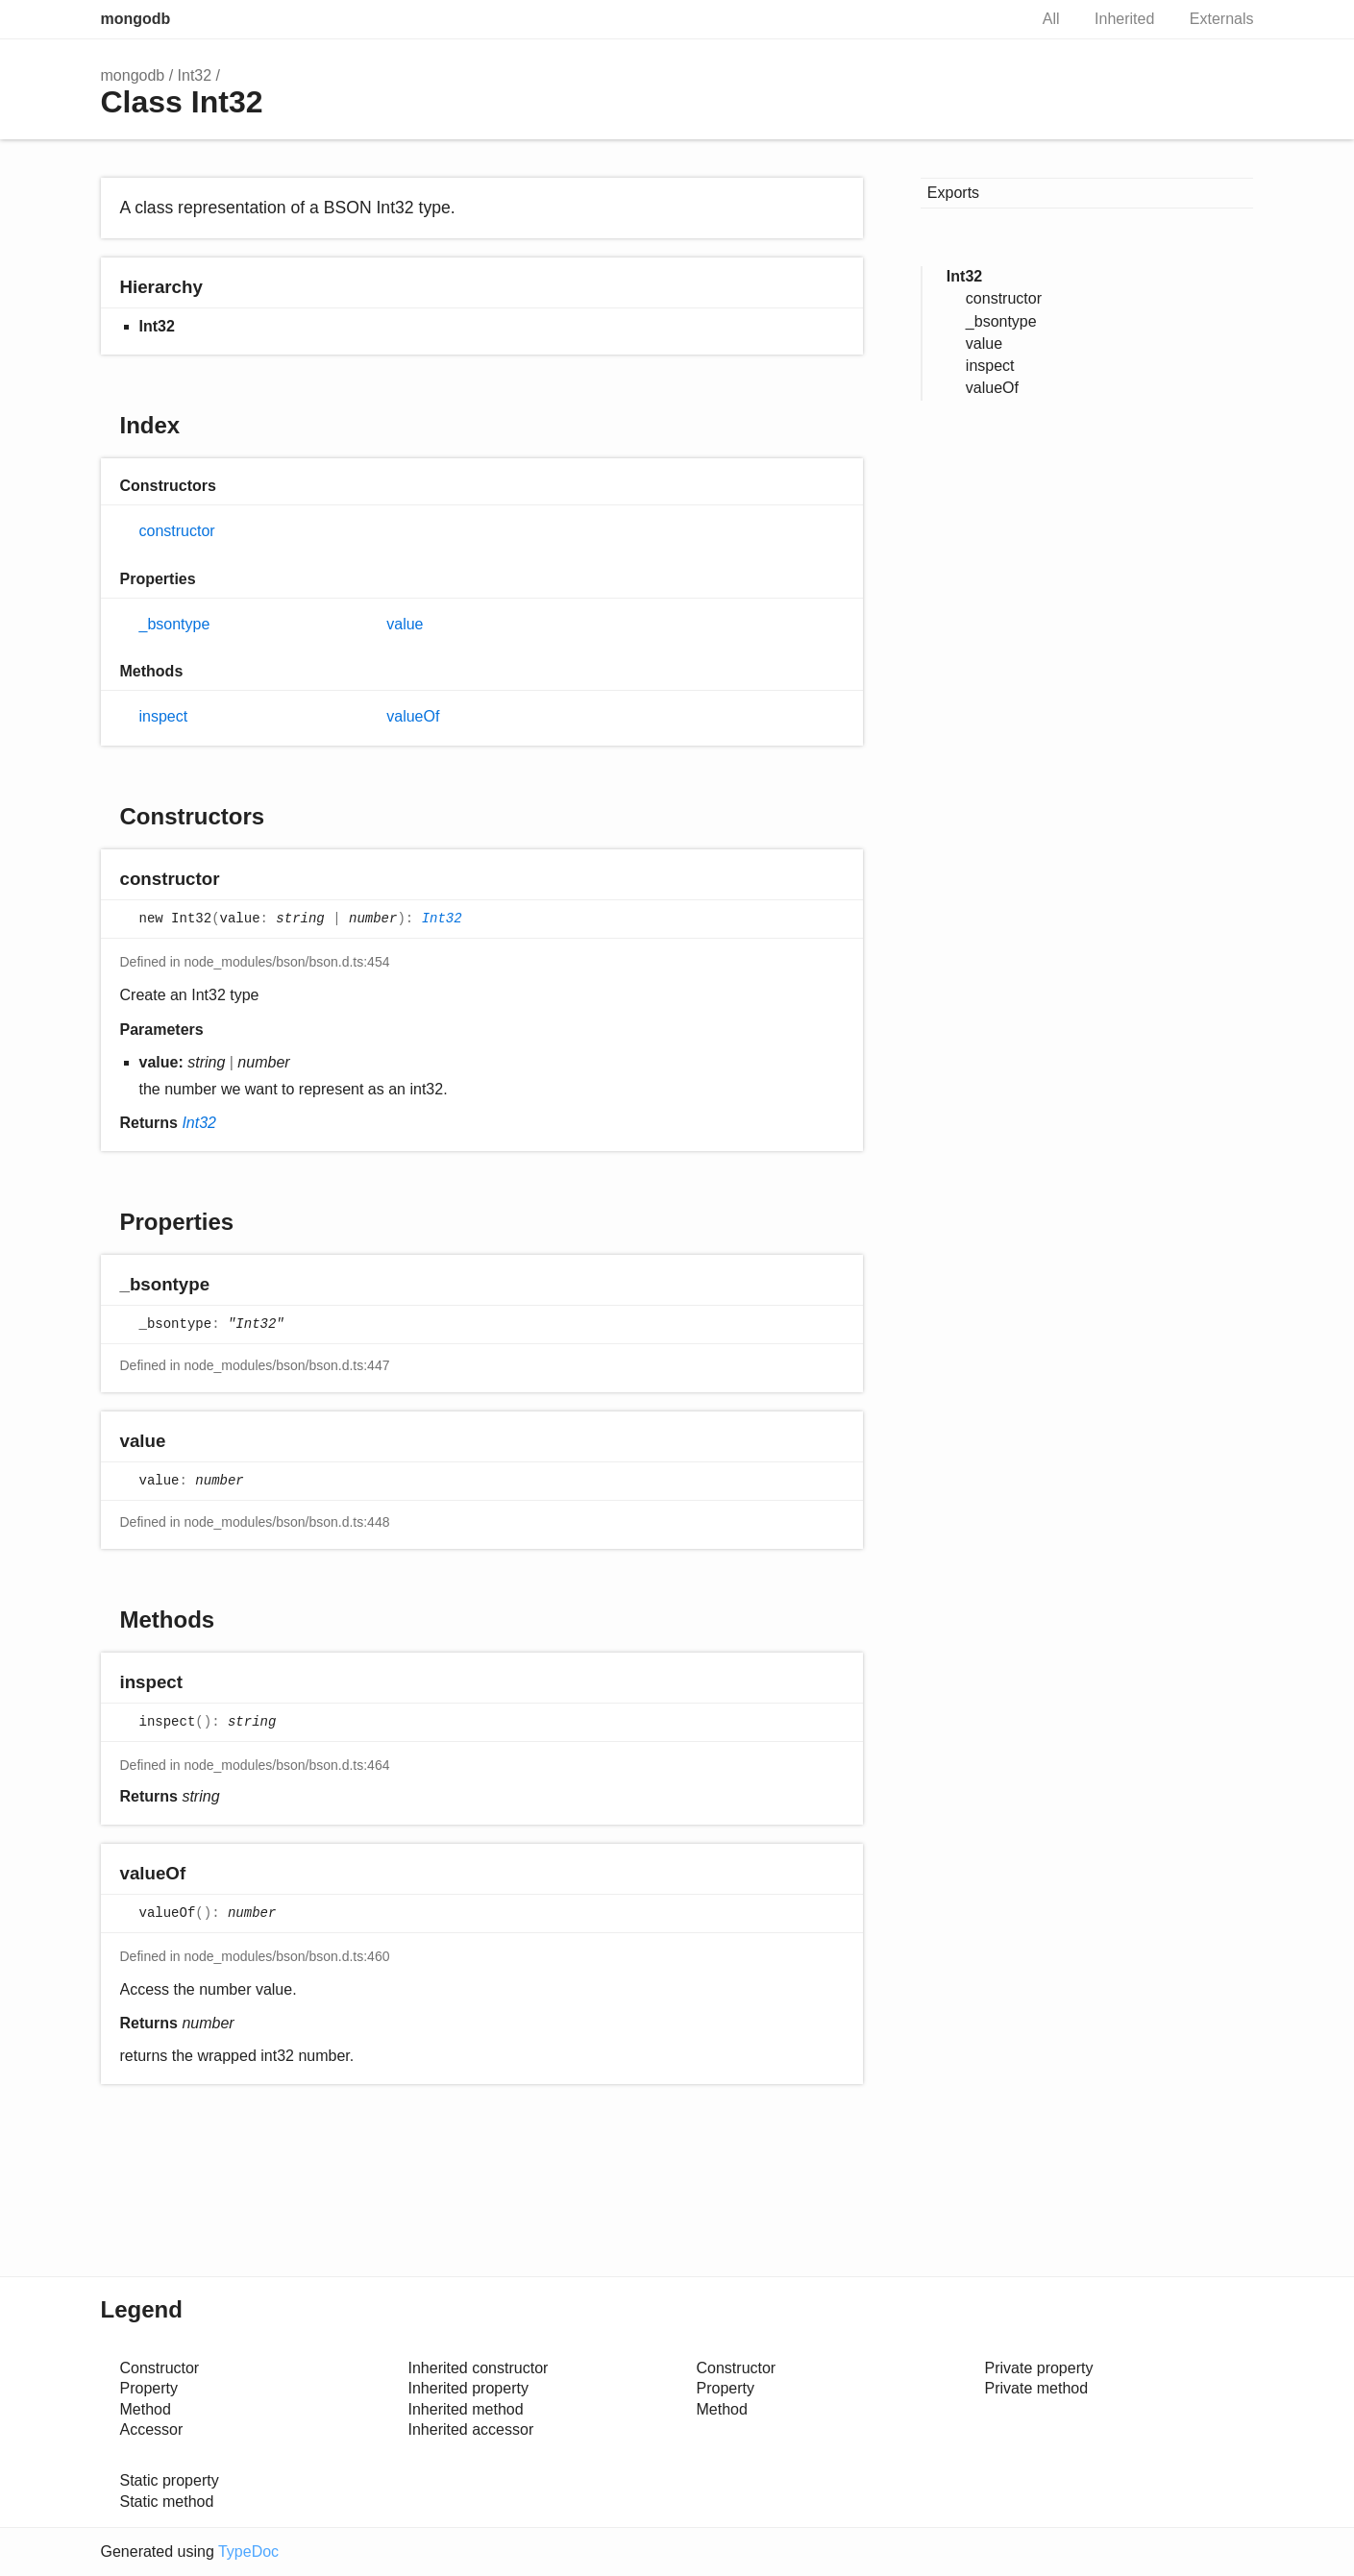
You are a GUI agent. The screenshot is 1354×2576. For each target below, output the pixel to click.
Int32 (195, 75)
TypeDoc (248, 2551)
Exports (953, 192)
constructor (177, 531)
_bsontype (174, 624)
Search (992, 19)
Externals (1222, 19)
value (404, 624)
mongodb (136, 19)
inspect (163, 716)
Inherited (1124, 19)
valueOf (412, 716)
